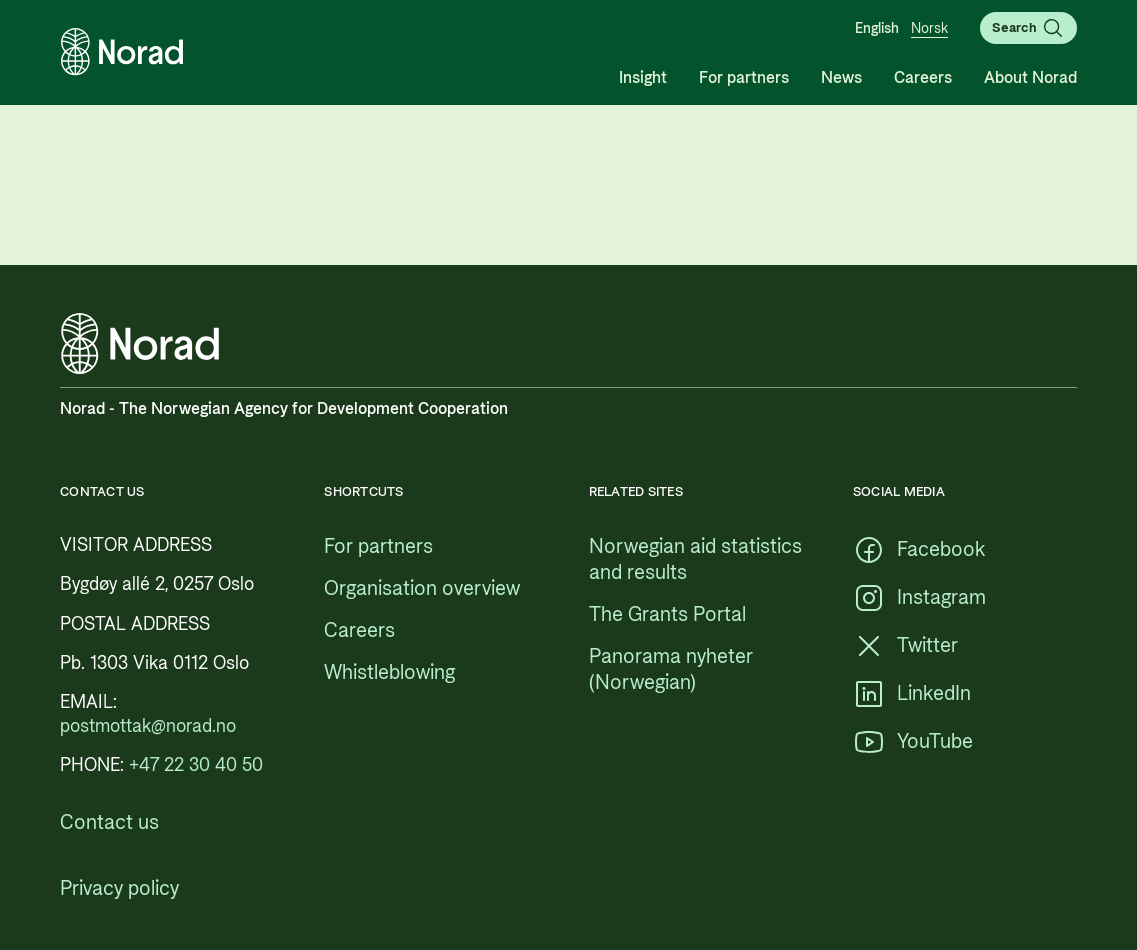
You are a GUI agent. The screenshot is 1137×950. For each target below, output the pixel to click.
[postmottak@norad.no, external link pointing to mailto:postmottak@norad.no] (148, 726)
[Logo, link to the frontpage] (122, 52)
